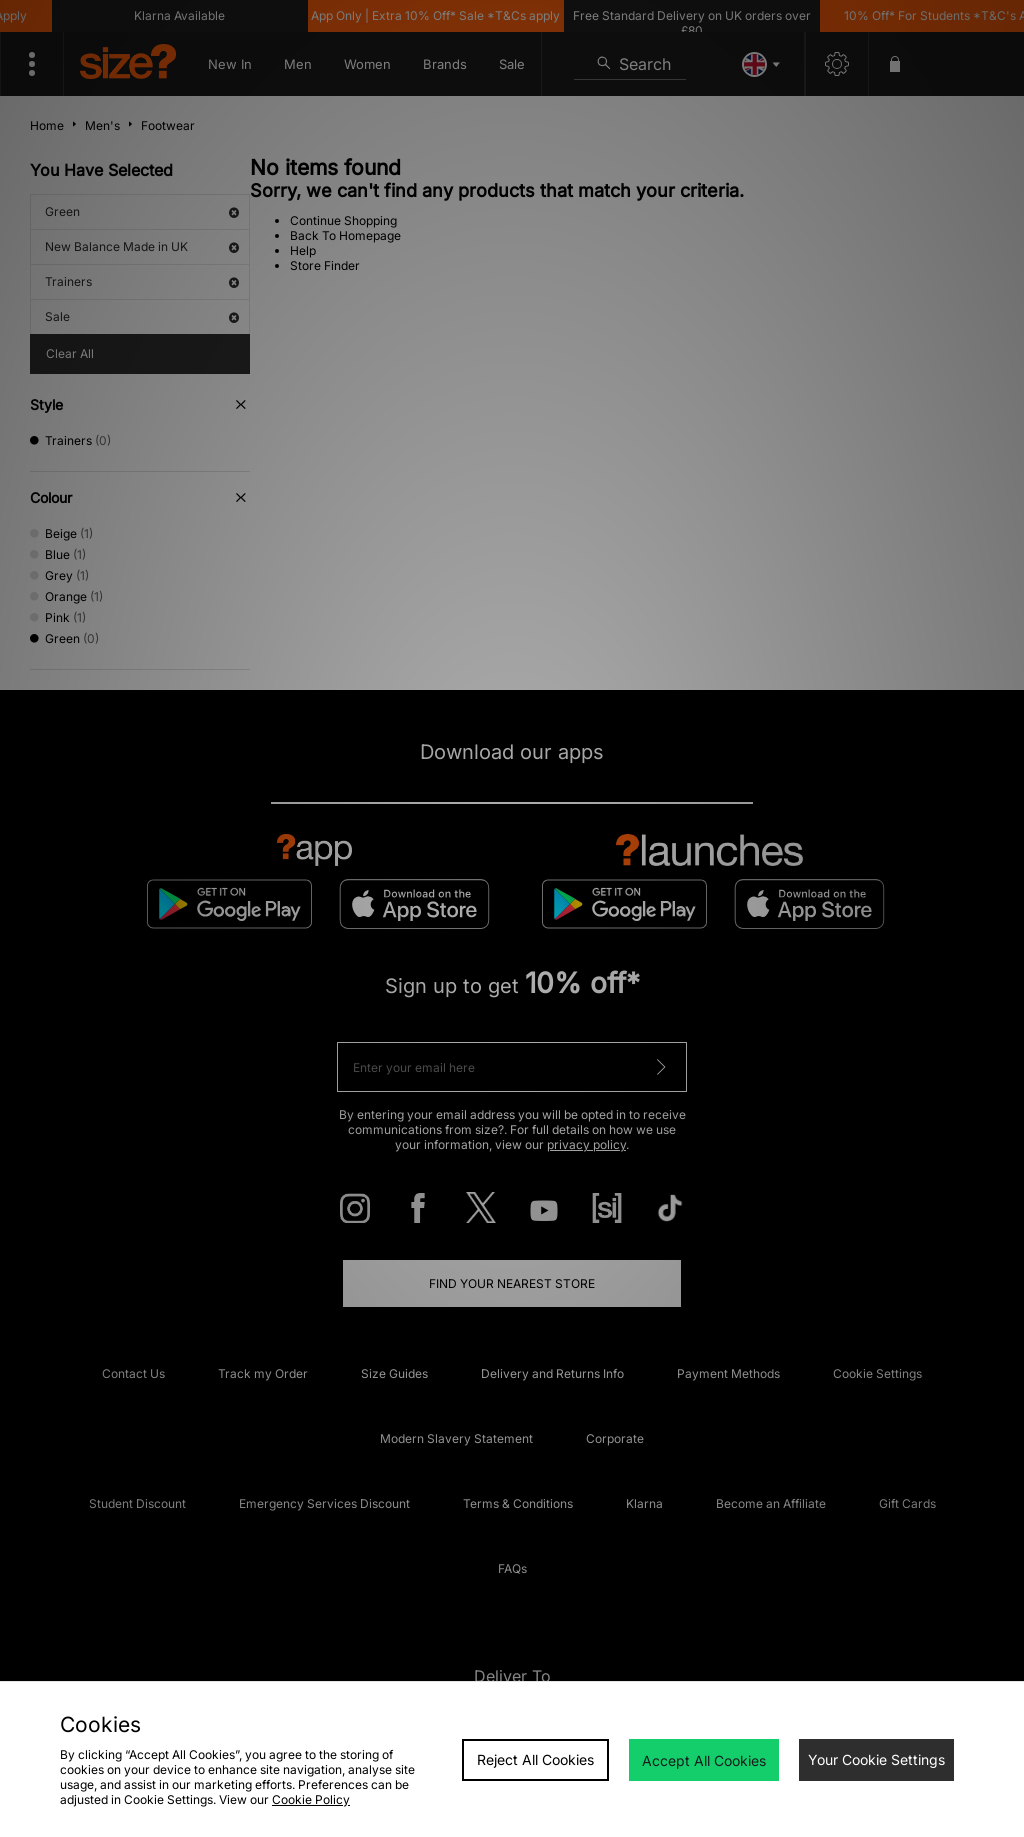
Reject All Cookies (535, 1759)
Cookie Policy (311, 1799)
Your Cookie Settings (876, 1759)
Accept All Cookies (704, 1760)
